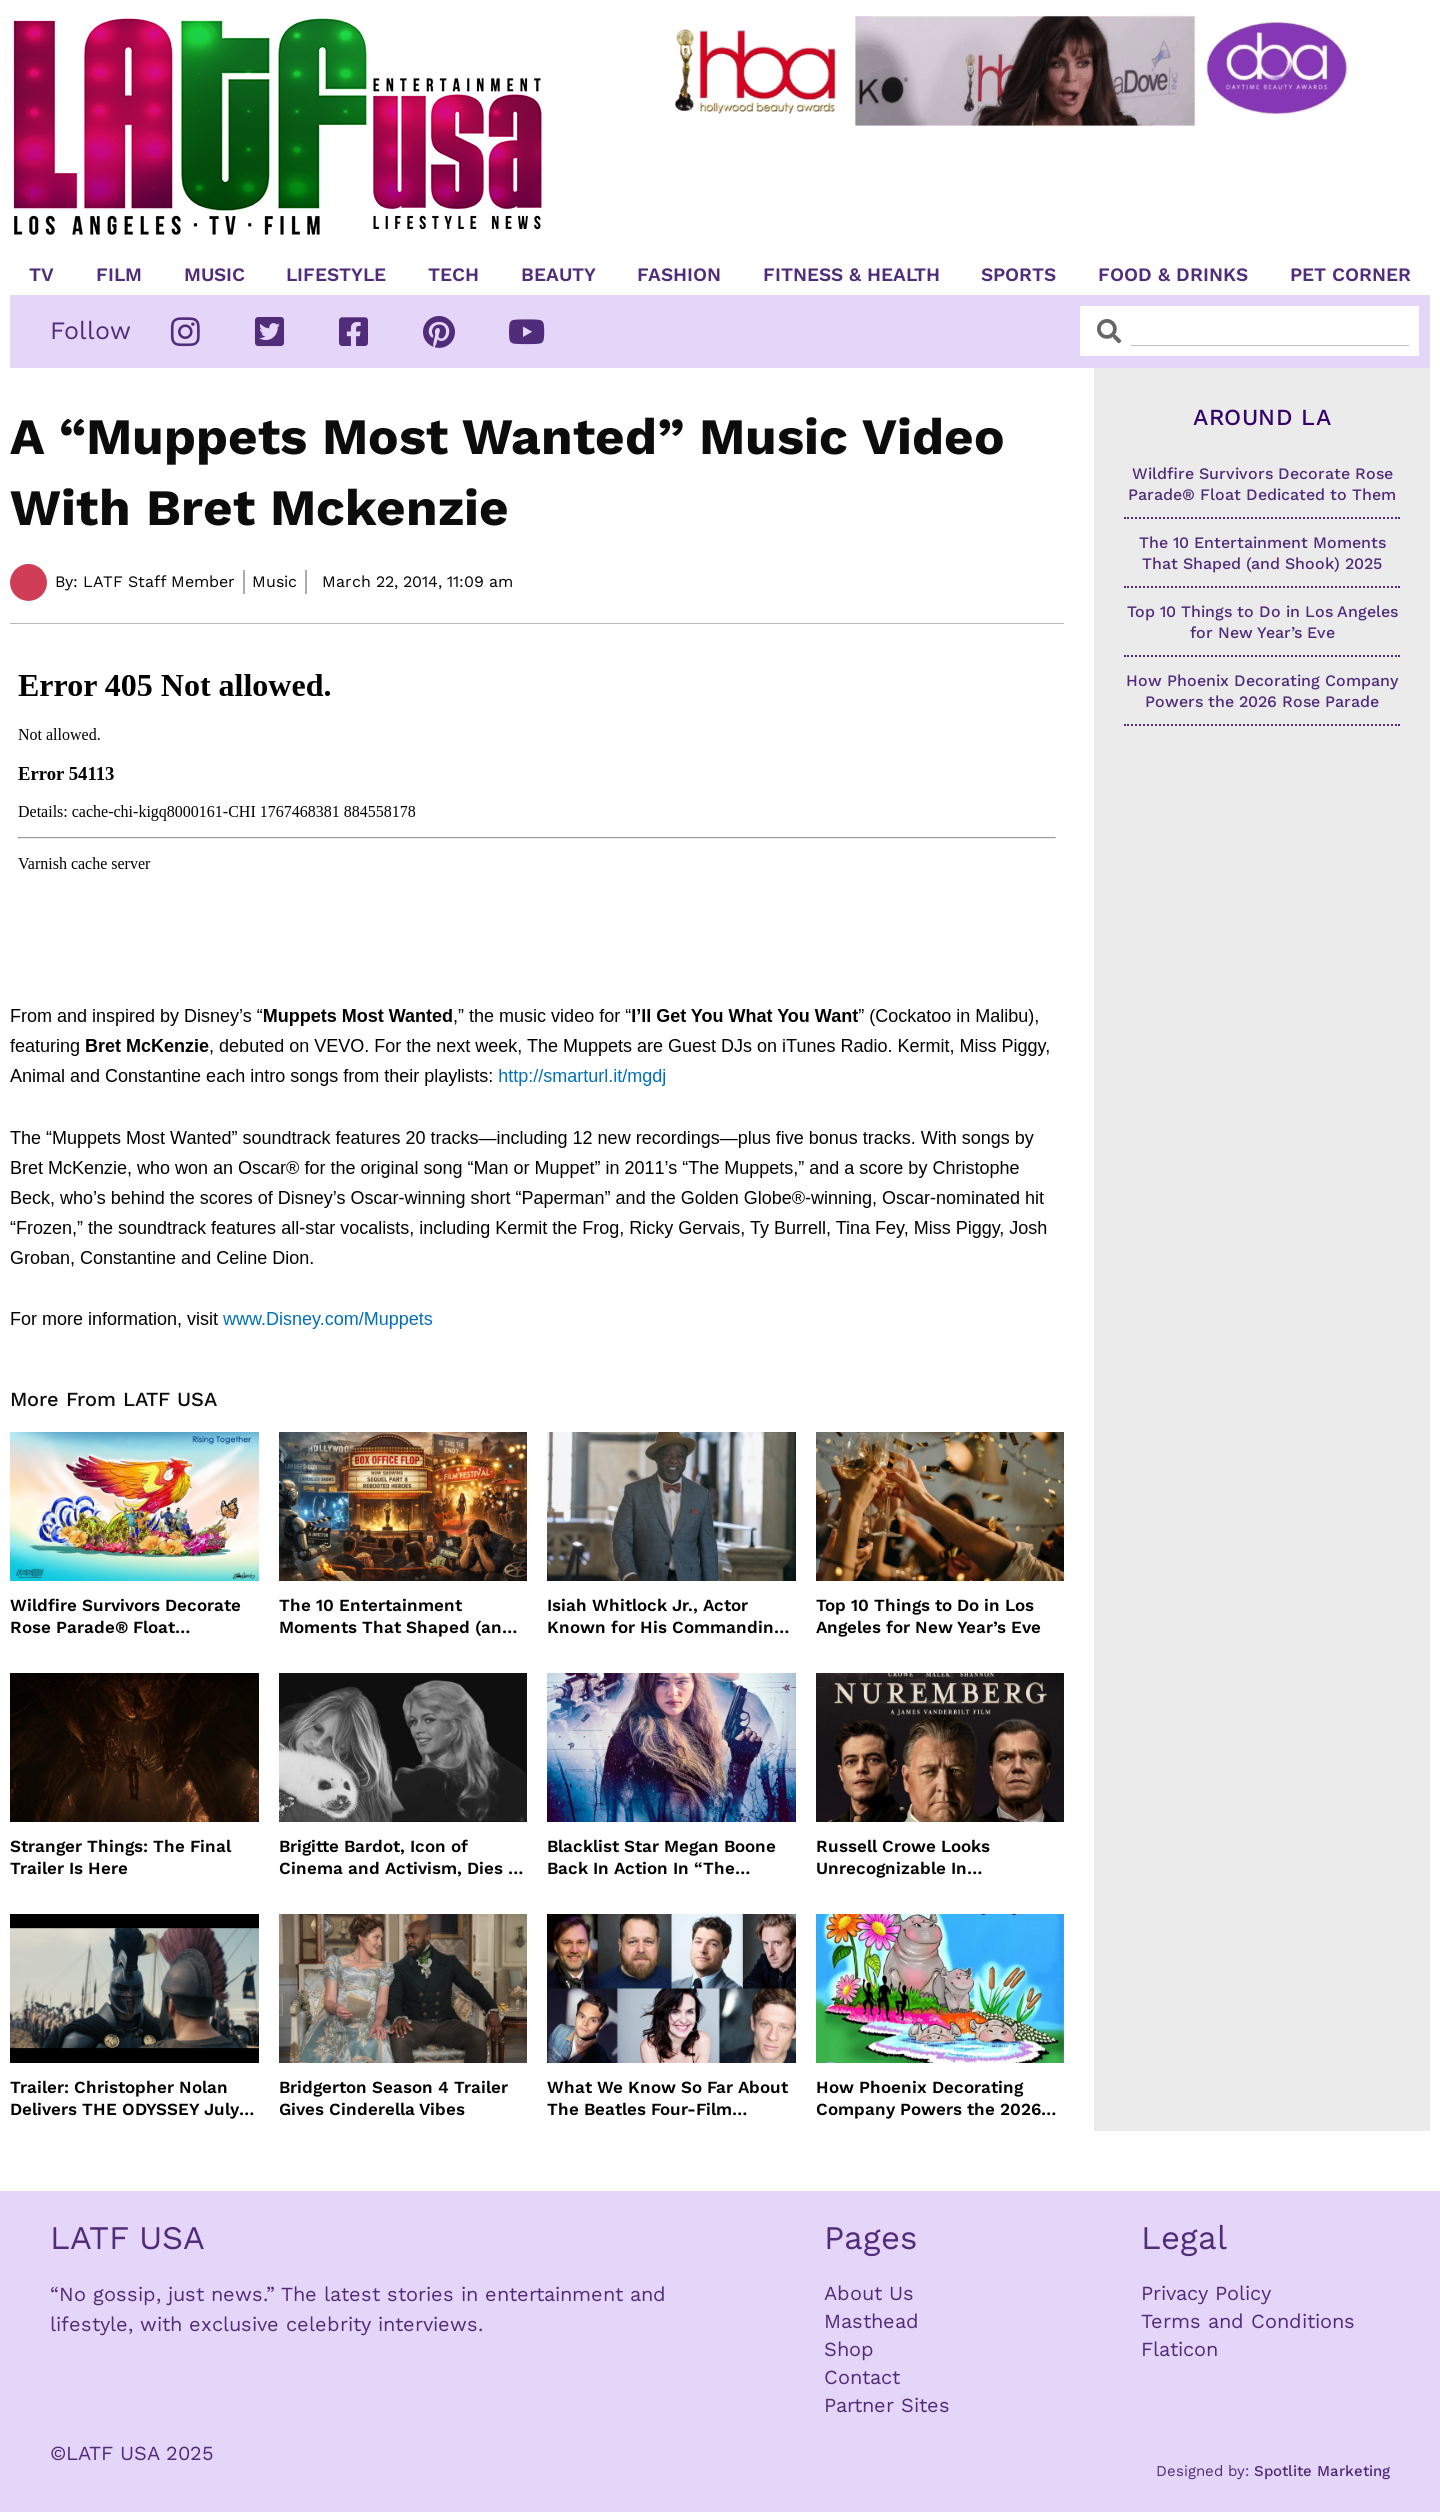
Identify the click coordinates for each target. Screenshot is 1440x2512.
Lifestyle (336, 275)
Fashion (679, 275)
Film (119, 275)
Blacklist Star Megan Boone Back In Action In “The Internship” (661, 1857)
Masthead (871, 2321)
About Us (869, 2293)
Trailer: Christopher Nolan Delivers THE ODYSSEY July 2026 (124, 2098)
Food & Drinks (1173, 275)
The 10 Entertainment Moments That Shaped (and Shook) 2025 (396, 1616)
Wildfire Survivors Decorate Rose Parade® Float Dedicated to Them (125, 1616)
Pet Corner (1350, 275)
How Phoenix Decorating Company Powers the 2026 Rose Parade (928, 2098)
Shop (849, 2349)
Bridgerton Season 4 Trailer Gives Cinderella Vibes (393, 2098)
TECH (453, 275)
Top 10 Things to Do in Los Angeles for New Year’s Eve (928, 1616)
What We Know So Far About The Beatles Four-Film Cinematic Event (667, 2098)
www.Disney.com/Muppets (328, 1319)
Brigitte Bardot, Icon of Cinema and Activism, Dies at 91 (402, 1857)
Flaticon (1179, 2349)
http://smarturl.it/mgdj (582, 1076)
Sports (1018, 275)
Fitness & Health (851, 275)
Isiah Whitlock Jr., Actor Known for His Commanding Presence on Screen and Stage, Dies (665, 1616)
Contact (862, 2377)
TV (41, 275)
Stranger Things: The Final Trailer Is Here (120, 1857)
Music (214, 275)
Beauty (558, 275)
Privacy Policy (1206, 2293)
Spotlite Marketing (1322, 2471)
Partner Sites (887, 2405)
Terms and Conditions (1248, 2321)
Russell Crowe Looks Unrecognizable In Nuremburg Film (903, 1857)
